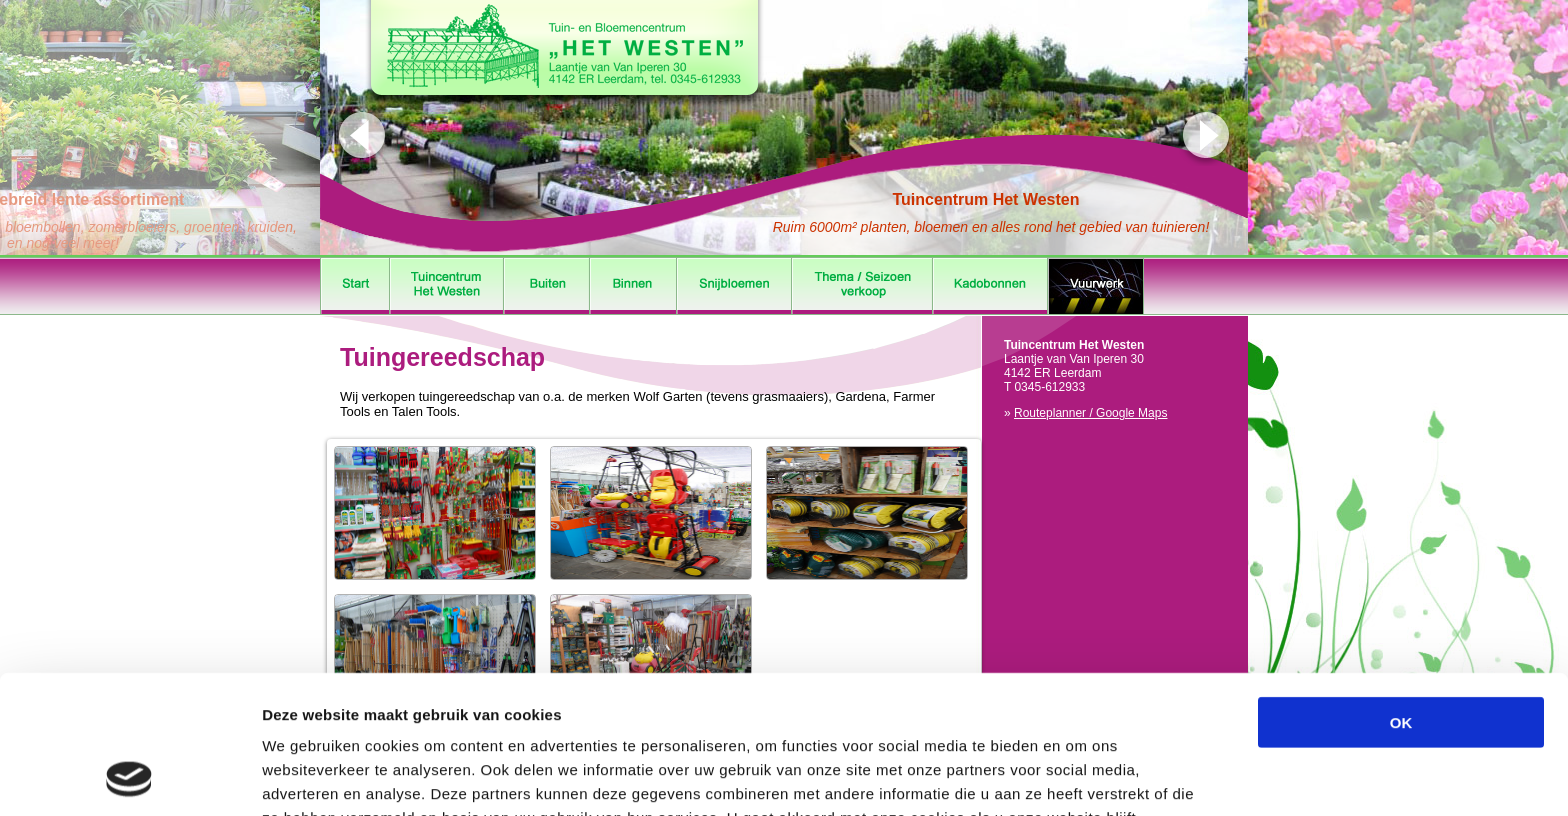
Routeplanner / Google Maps (1090, 413)
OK (1401, 592)
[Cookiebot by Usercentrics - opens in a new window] (129, 777)
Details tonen (1080, 776)
